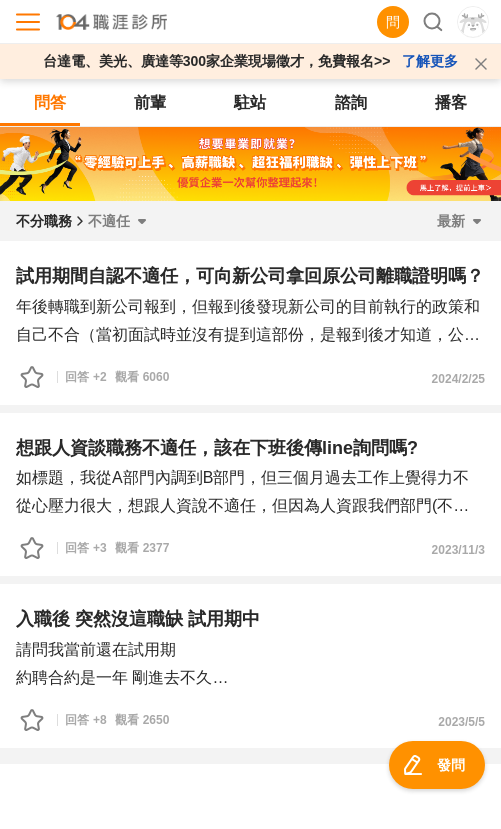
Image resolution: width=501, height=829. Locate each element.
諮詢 (351, 102)
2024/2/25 (458, 379)
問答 (50, 102)
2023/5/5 (461, 722)
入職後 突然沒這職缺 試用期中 (138, 619)
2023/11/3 (458, 550)
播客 (451, 102)
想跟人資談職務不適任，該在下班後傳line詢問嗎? (217, 448)
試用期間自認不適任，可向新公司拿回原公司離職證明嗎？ (250, 276)
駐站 (250, 102)
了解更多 (430, 61)
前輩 (150, 102)
